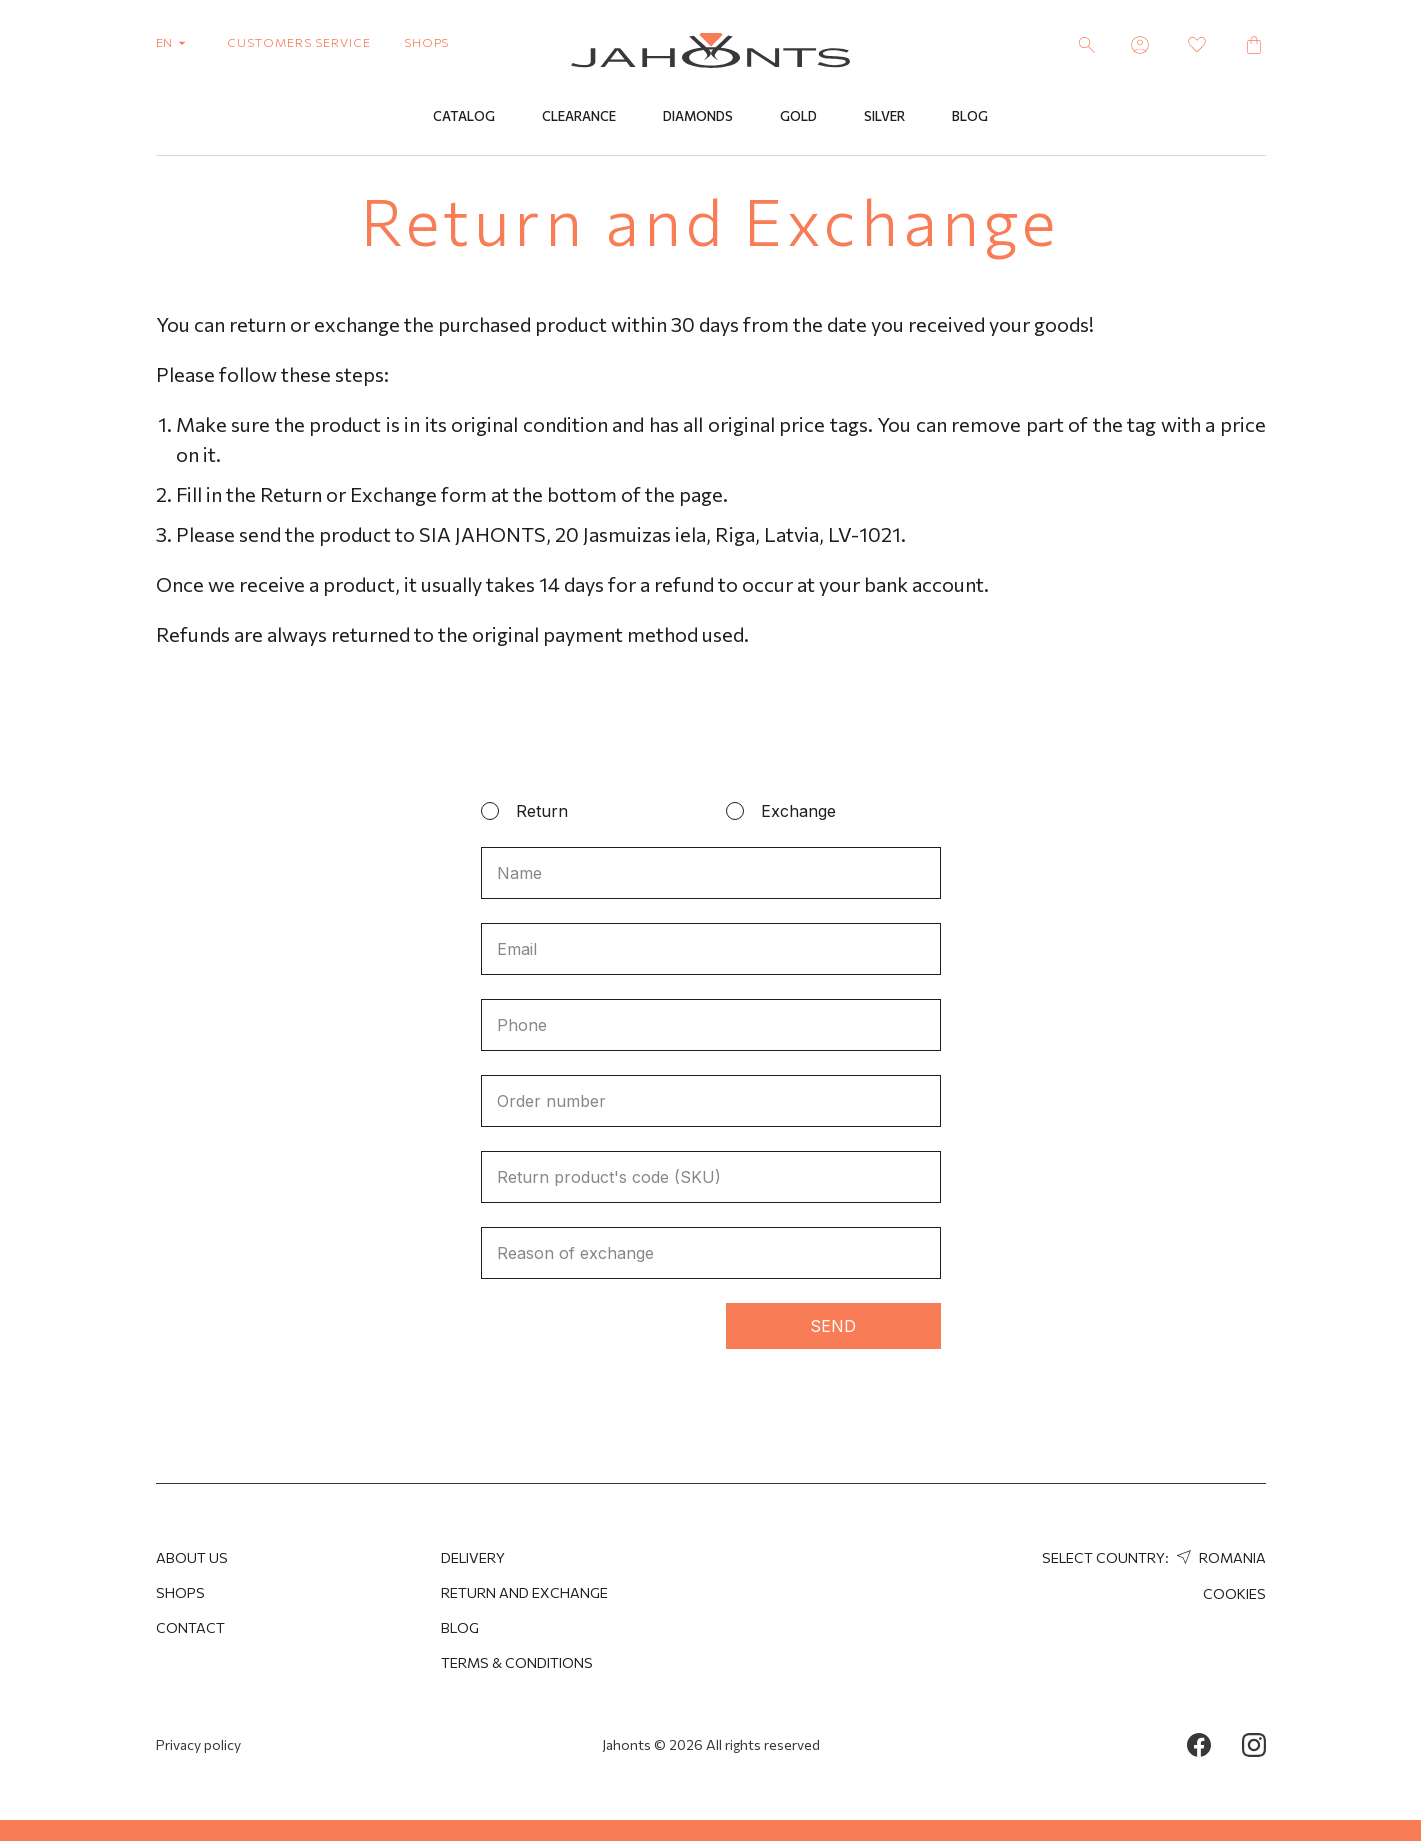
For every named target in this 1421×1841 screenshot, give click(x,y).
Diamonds (698, 117)
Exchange (798, 811)
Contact (190, 1627)
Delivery (473, 1557)
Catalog (464, 117)
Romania (1219, 1557)
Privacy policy (198, 1744)
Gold (798, 117)
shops (427, 42)
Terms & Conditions (517, 1662)
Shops (180, 1592)
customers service (298, 42)
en (175, 42)
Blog (970, 117)
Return (542, 811)
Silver (884, 117)
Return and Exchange (524, 1592)
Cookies (1234, 1593)
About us (192, 1557)
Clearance (579, 117)
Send (833, 1326)
